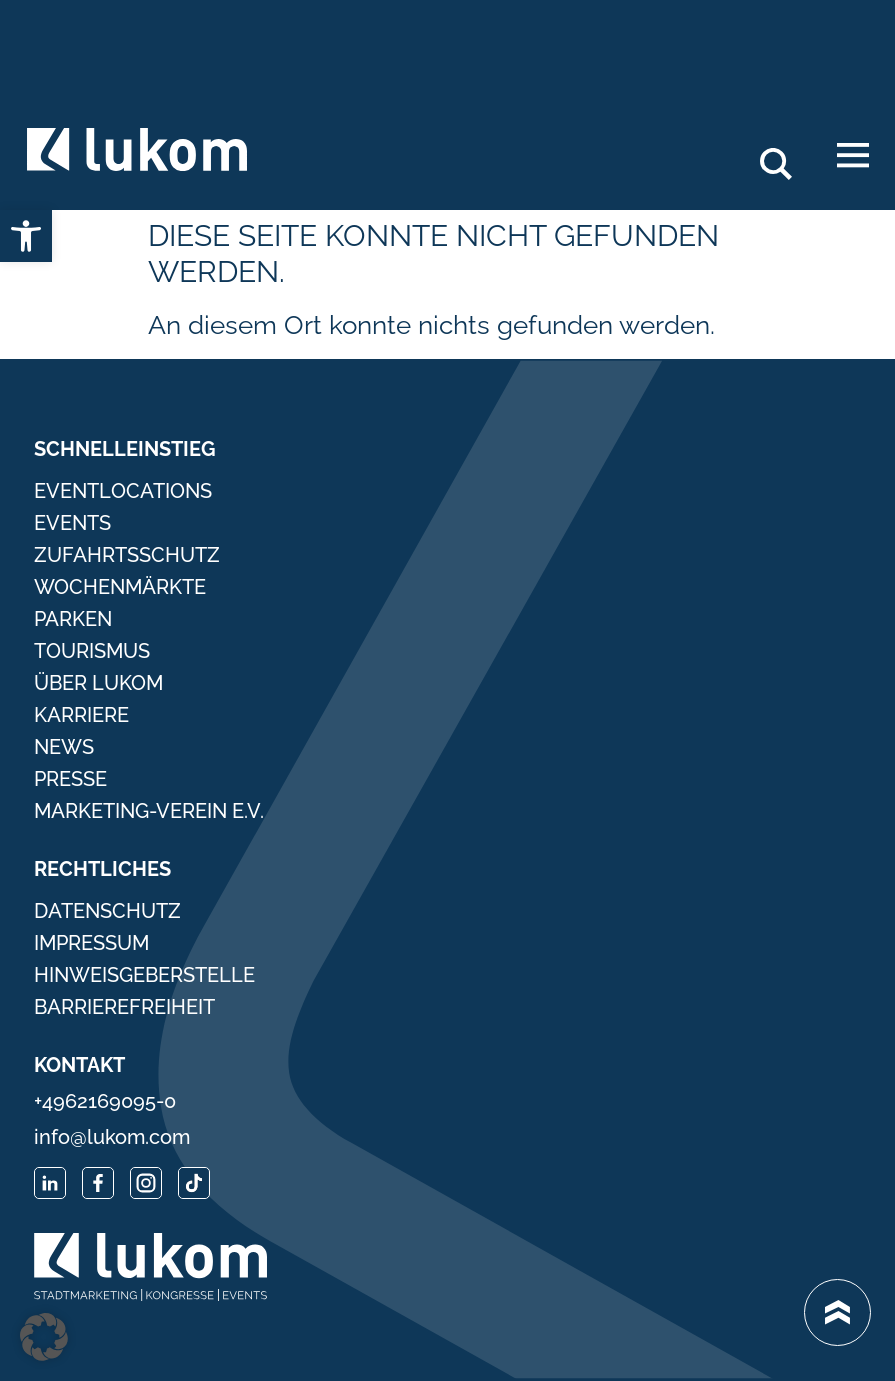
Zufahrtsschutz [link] (127, 555)
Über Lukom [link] (98, 683)
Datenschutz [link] (107, 911)
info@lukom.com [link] (112, 1137)
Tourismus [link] (92, 651)
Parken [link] (73, 619)
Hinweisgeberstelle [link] (144, 975)
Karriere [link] (81, 715)
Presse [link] (70, 779)
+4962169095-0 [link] (105, 1101)
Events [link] (72, 523)
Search (786, 156)
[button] (44, 1337)
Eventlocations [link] (123, 491)
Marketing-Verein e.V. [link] (149, 811)
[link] (26, 236)
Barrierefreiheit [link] (124, 1007)
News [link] (64, 747)
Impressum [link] (91, 943)
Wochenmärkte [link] (120, 587)
